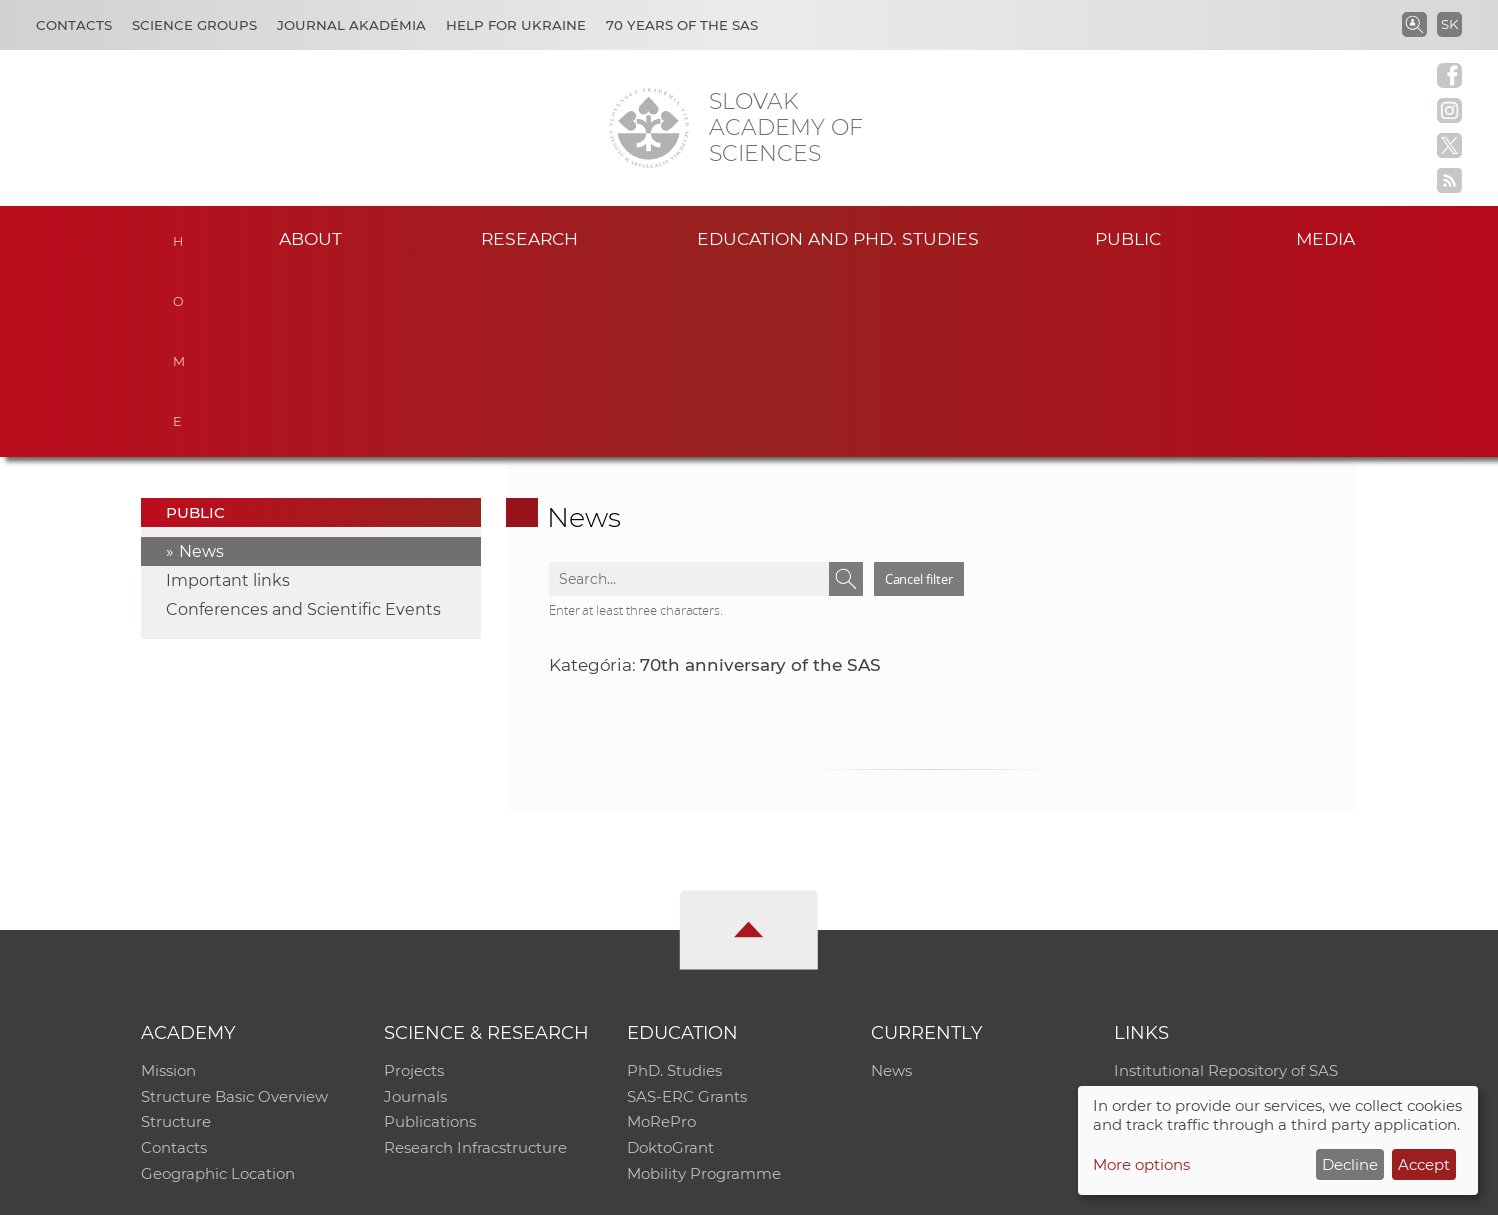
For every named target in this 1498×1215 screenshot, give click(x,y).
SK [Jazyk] (1449, 24)
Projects (414, 885)
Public (1128, 238)
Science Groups (194, 25)
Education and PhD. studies (838, 238)
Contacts (74, 25)
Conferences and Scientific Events (303, 424)
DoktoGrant (670, 963)
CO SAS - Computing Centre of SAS (411, 1190)
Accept (1424, 1164)
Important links (228, 395)
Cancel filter (919, 394)
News (201, 366)
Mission (168, 885)
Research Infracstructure (475, 963)
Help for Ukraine (516, 25)
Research (529, 238)
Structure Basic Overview (234, 911)
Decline (1350, 1164)
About (310, 238)
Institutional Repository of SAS (1226, 885)
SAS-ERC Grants (687, 911)
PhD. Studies (674, 885)
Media (1327, 238)
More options (1141, 1164)
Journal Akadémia (351, 25)
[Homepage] (649, 128)
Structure (176, 937)
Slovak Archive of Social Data (1220, 911)
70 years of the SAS (682, 25)
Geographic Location (218, 989)
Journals (415, 911)
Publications (430, 937)
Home (181, 236)
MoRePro (661, 937)
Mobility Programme (704, 989)
